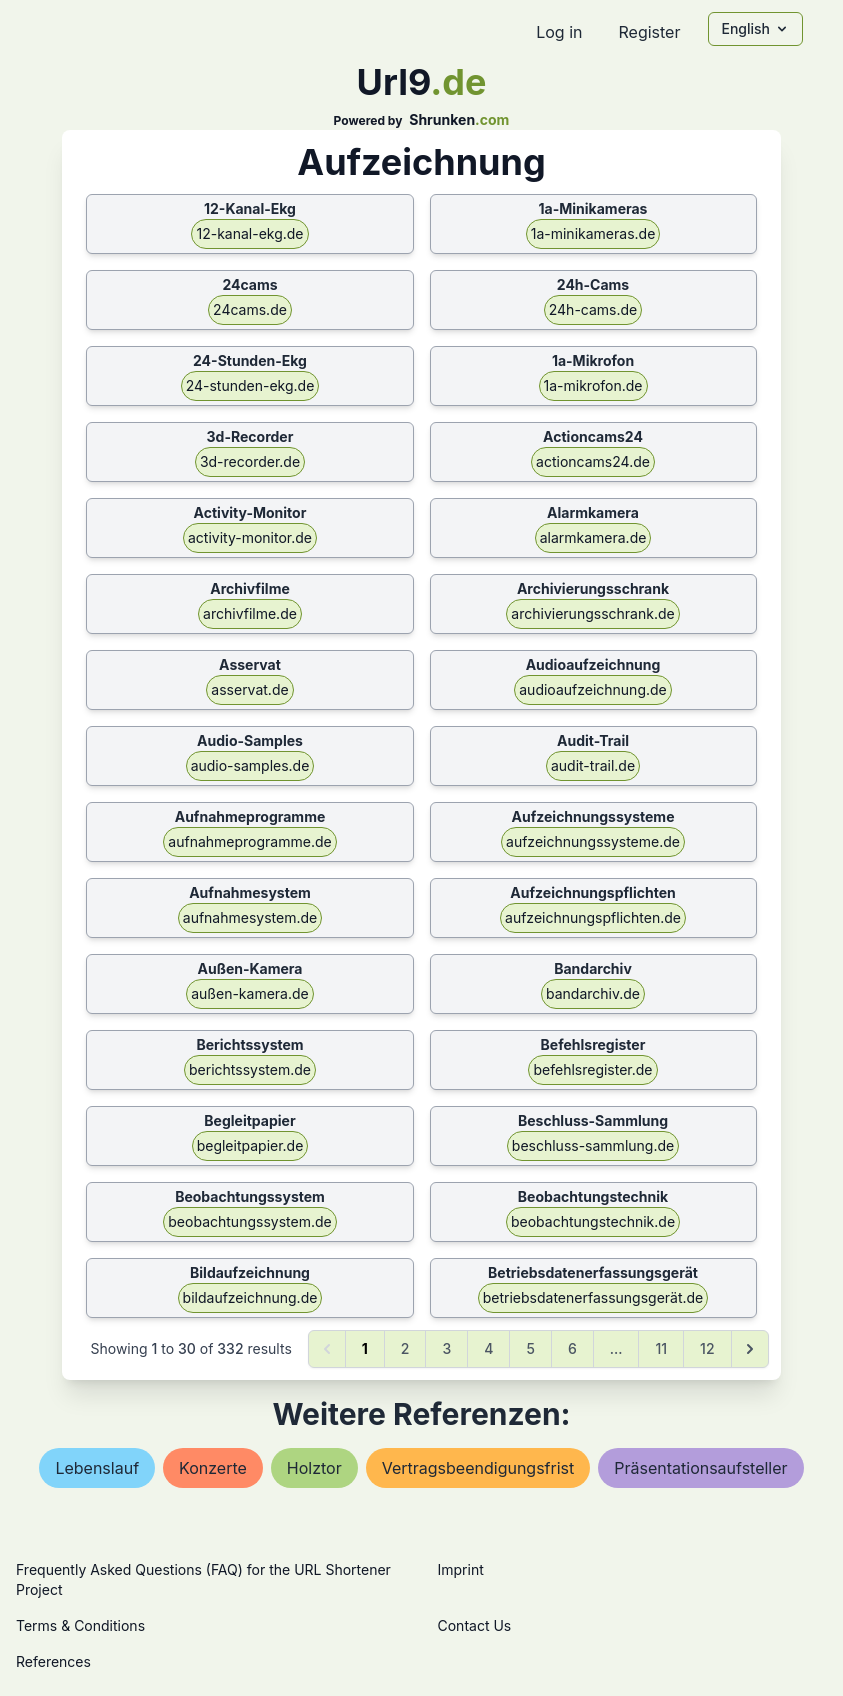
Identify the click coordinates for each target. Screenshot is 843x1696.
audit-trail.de (593, 765)
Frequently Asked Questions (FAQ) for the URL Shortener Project (203, 1579)
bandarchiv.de (593, 993)
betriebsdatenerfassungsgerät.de (593, 1297)
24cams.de (250, 309)
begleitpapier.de (250, 1145)
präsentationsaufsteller (700, 1468)
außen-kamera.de (250, 993)
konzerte (213, 1468)
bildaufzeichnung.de (250, 1297)
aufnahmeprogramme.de (249, 841)
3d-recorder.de (250, 461)
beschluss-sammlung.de (593, 1145)
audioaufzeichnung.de (593, 689)
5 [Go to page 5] (530, 1348)
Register (649, 32)
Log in (559, 32)
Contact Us (475, 1625)
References (53, 1661)
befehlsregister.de (592, 1069)
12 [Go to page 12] (707, 1348)
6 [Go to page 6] (572, 1348)
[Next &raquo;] (750, 1349)
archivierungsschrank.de (592, 613)
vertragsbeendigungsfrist (478, 1468)
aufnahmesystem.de (250, 917)
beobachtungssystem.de (249, 1221)
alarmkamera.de (593, 537)
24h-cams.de (593, 309)
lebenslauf (97, 1468)
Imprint (461, 1569)
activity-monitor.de (250, 537)
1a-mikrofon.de (593, 385)
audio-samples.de (250, 765)
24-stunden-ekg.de (250, 385)
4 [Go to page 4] (488, 1348)
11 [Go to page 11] (661, 1348)
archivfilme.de (250, 613)
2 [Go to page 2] (405, 1348)
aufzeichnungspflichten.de (593, 917)
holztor (314, 1468)
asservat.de (249, 689)
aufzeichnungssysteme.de (593, 841)
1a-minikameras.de (593, 233)
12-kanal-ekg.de (249, 233)
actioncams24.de (593, 461)
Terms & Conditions (80, 1625)
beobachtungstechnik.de (593, 1221)
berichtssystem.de (250, 1069)
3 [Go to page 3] (446, 1348)
